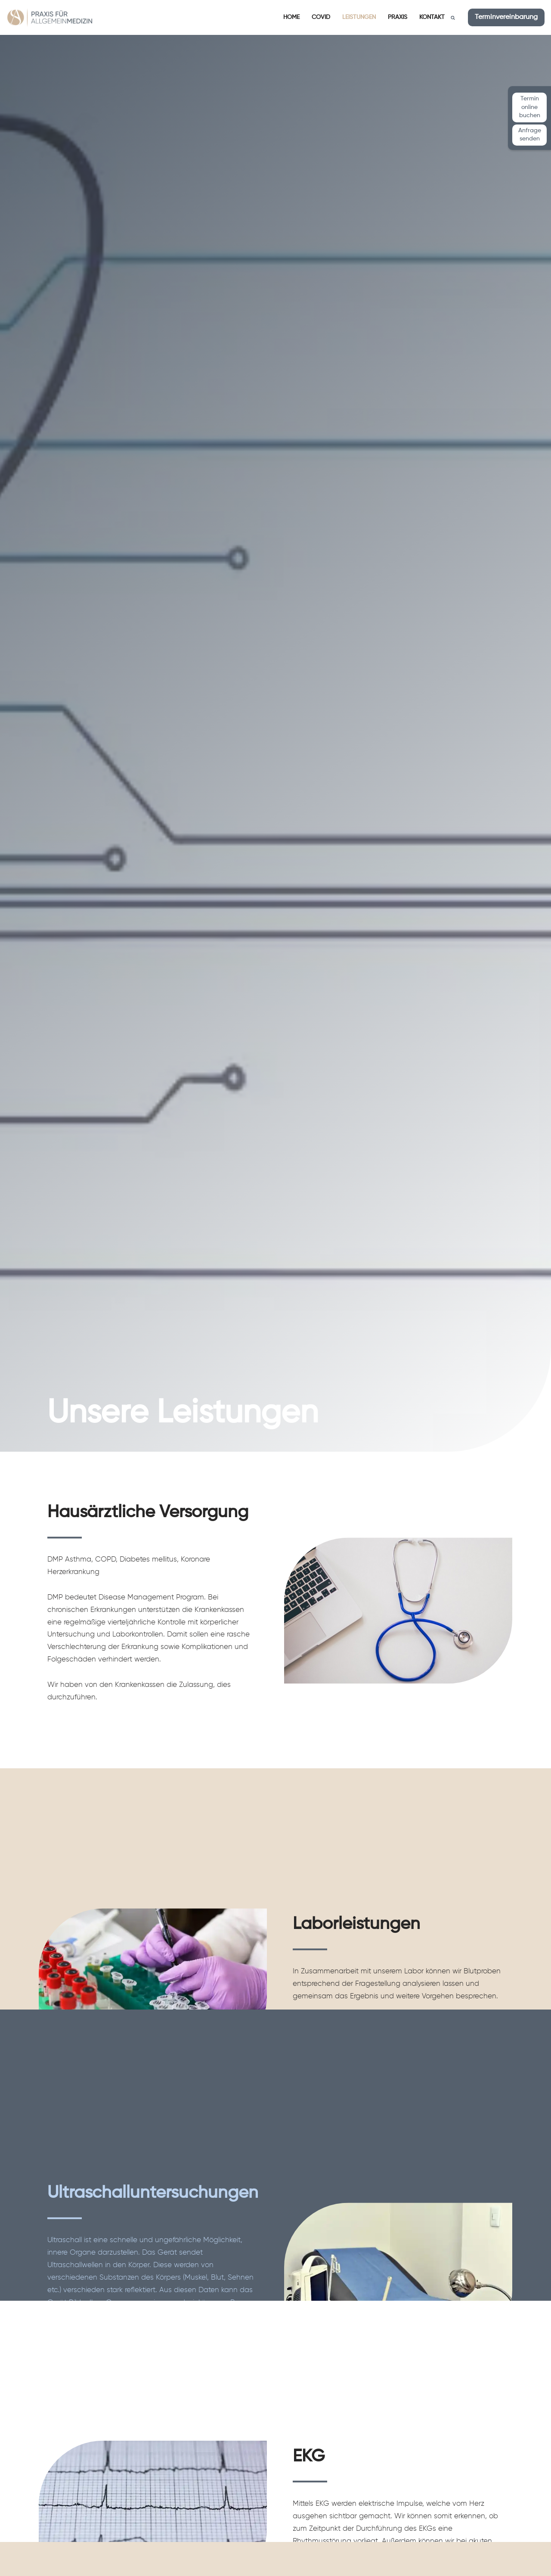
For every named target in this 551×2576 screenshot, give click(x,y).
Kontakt (432, 17)
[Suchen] (453, 18)
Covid (321, 17)
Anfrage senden (529, 135)
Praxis (397, 17)
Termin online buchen (529, 107)
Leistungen (359, 17)
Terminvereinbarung (506, 17)
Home (291, 17)
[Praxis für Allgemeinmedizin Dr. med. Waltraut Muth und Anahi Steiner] (49, 17)
